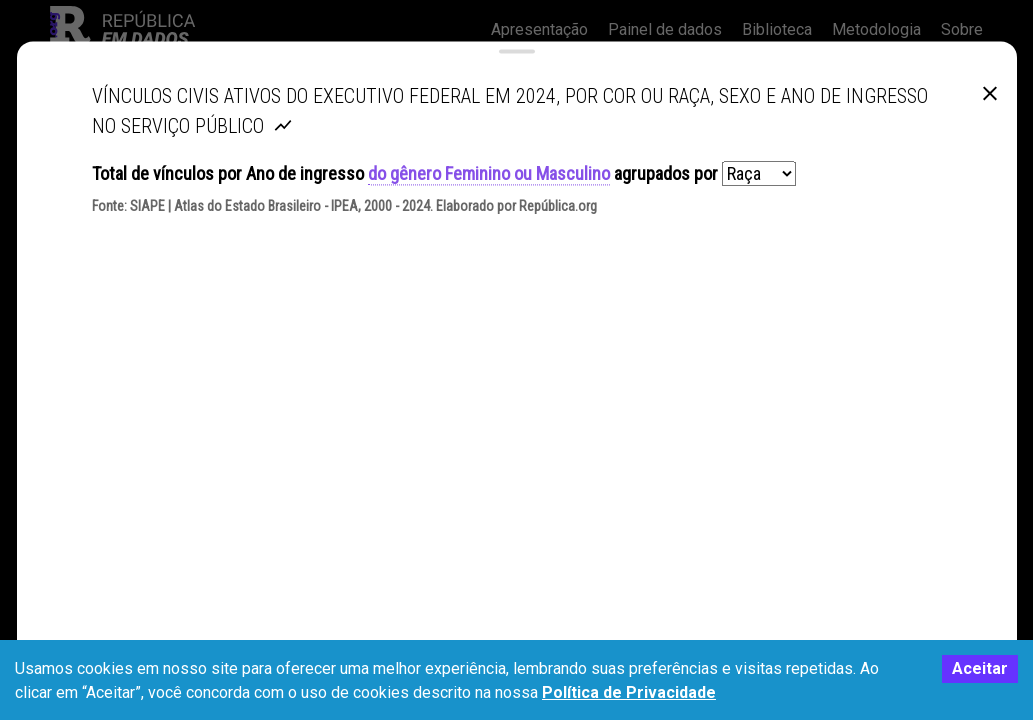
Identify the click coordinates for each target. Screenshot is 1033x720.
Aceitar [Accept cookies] (980, 668)
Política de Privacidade (629, 692)
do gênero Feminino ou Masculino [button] (489, 192)
